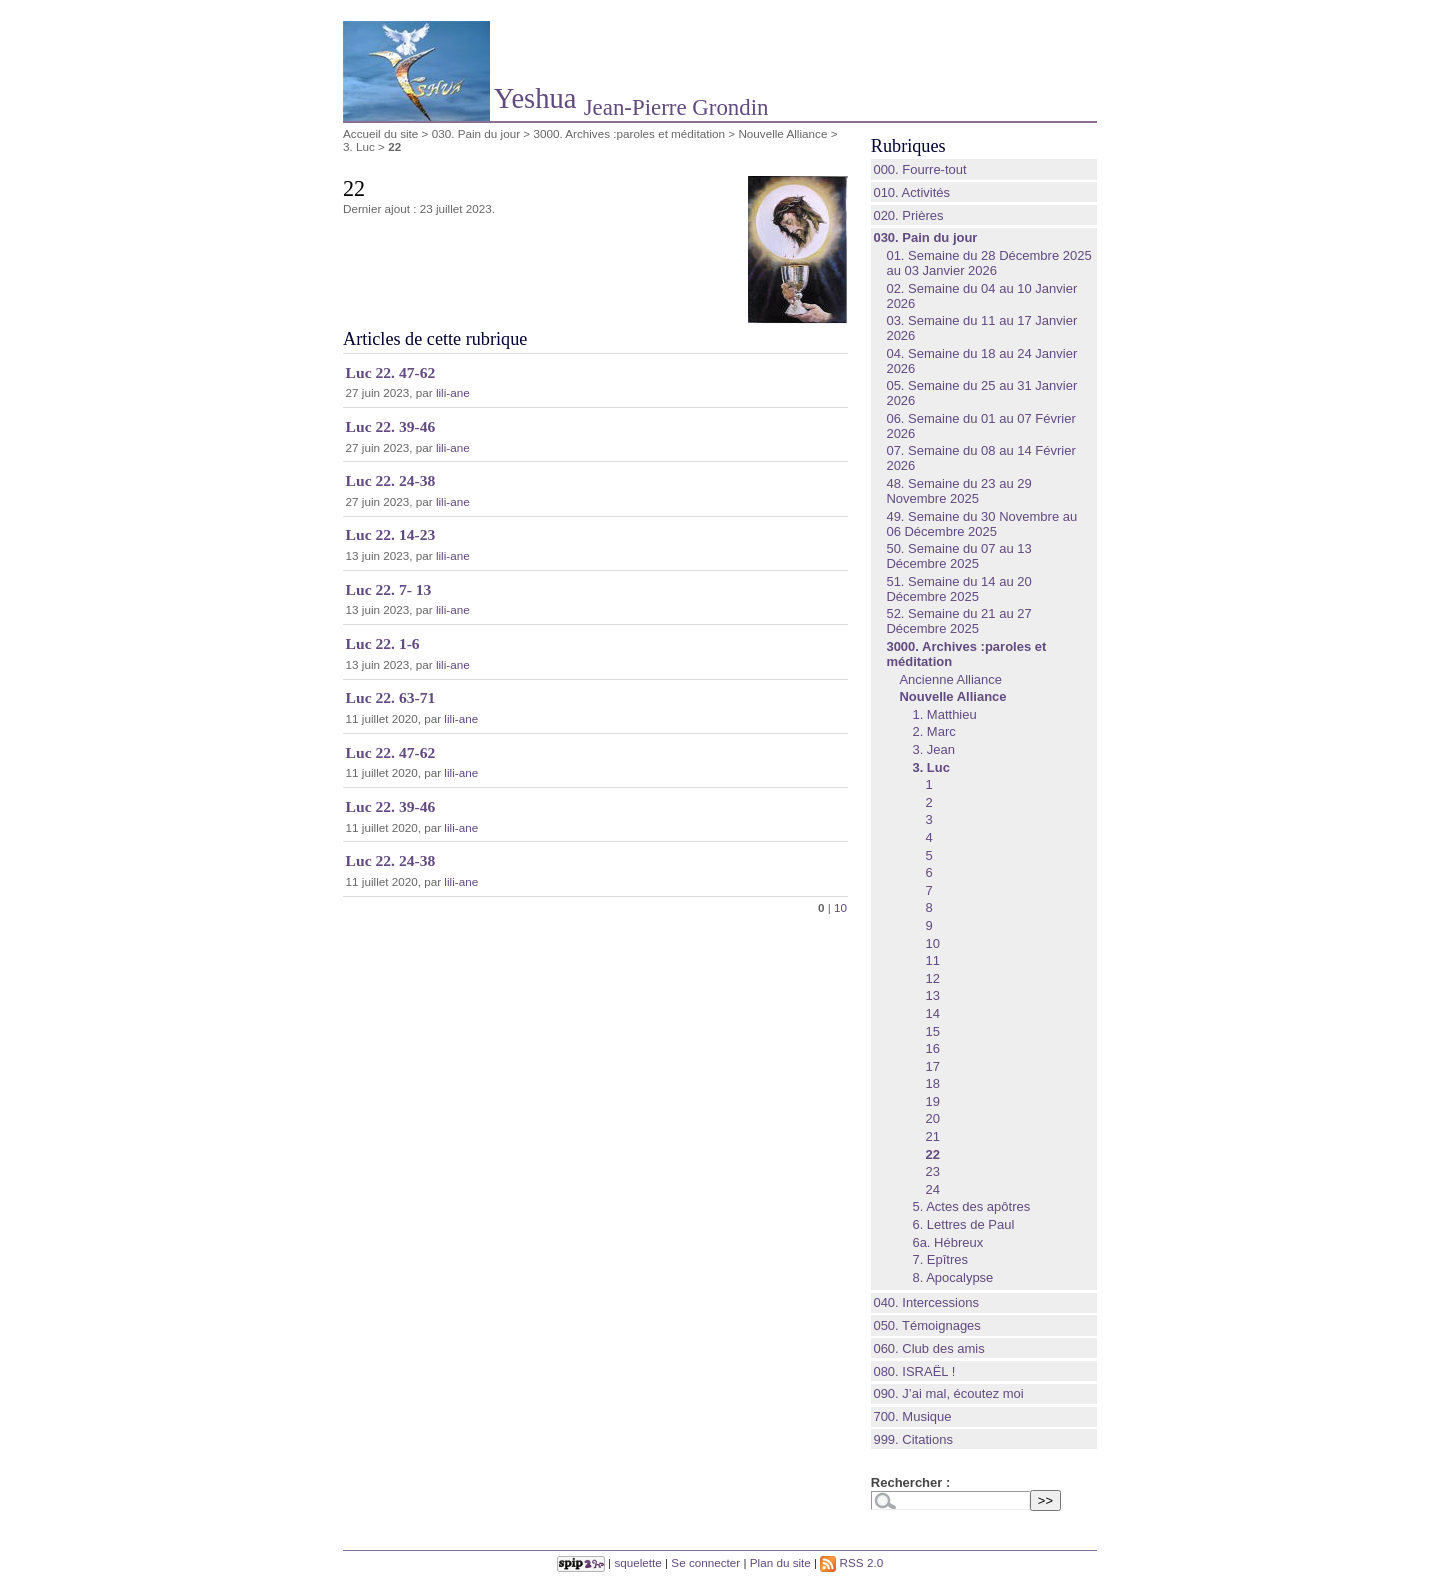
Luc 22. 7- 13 (389, 589)
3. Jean (933, 749)
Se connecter (705, 1562)
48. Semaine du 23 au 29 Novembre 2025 (958, 491)
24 (932, 1189)
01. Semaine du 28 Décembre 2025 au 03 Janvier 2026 (988, 263)
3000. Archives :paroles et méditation (629, 133)
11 (932, 960)
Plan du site (780, 1562)
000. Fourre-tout (919, 169)
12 (932, 978)
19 (932, 1101)
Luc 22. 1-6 (383, 643)
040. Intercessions (926, 1302)
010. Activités (911, 192)
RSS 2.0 (851, 1562)
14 (932, 1013)
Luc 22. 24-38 (391, 480)
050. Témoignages (926, 1325)
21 (932, 1136)
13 (932, 995)
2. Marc (933, 731)
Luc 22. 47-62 (391, 372)
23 (932, 1171)
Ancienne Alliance (950, 679)
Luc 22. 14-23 (391, 534)
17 (932, 1066)
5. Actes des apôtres (971, 1206)
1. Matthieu (944, 714)
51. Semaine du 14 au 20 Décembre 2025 (958, 589)
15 (932, 1031)
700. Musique (912, 1416)
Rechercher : (910, 1482)
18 (932, 1083)
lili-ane (453, 392)
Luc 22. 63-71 (391, 697)
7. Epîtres (940, 1259)
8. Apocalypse (952, 1277)
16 (932, 1048)
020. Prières (908, 215)
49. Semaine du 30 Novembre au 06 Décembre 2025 (981, 524)
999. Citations (913, 1439)
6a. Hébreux (947, 1242)
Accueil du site (380, 133)
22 (932, 1154)
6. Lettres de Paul (963, 1224)
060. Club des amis (928, 1348)
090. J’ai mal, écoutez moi (948, 1393)
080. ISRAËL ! (914, 1371)
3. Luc (359, 146)
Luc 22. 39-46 (391, 426)
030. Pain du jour (476, 133)
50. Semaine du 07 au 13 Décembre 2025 (958, 556)
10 (840, 907)
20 (932, 1118)
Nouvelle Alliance (782, 133)
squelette (637, 1562)
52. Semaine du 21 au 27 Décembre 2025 (958, 621)
